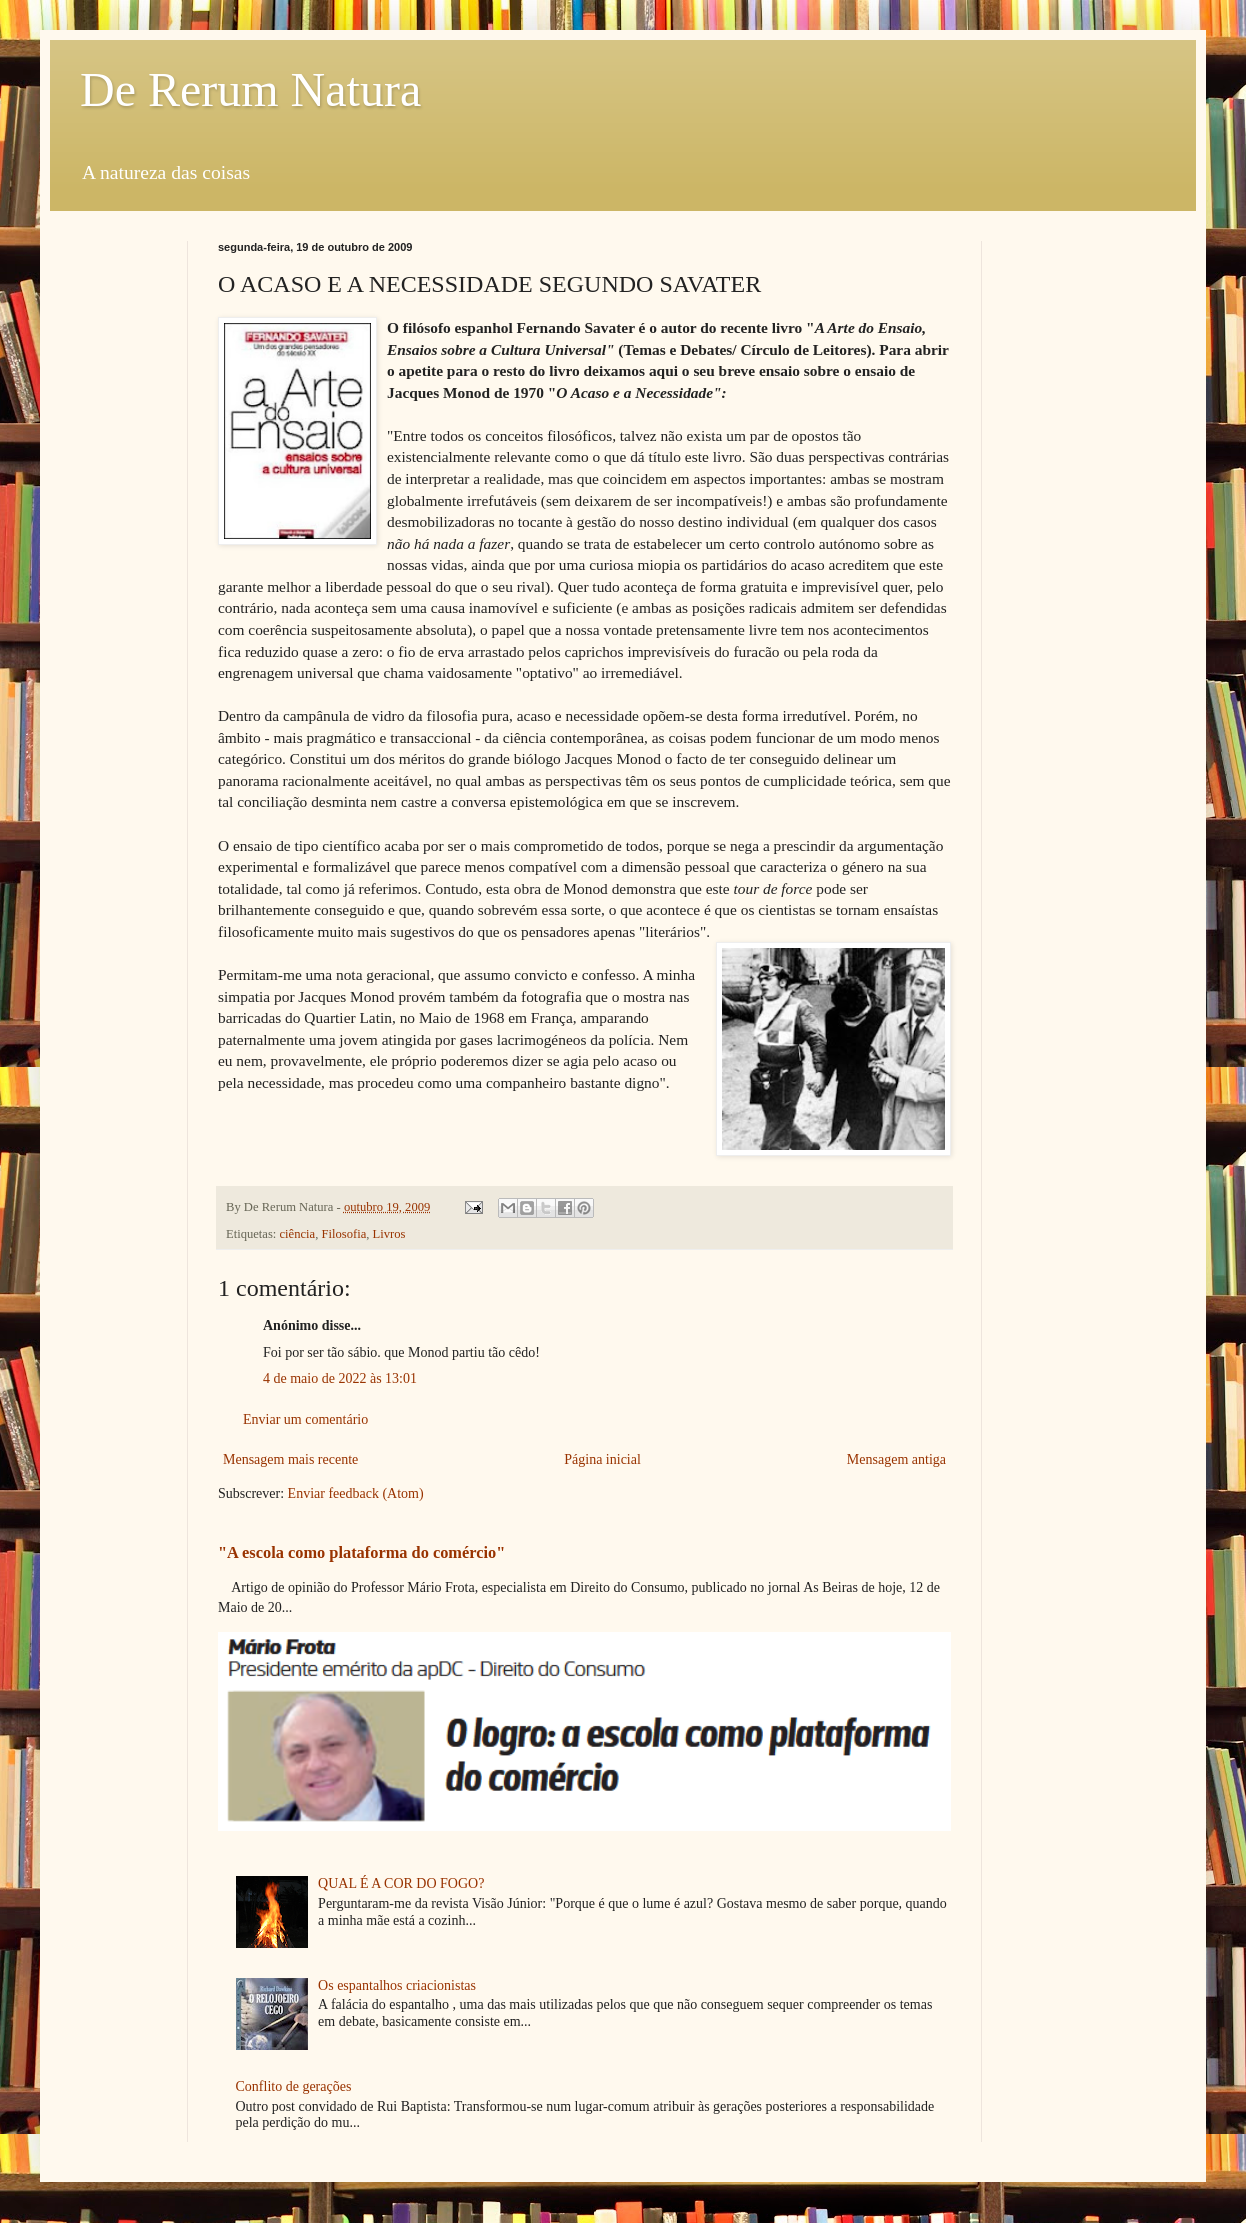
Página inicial (602, 1459)
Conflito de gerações (294, 2086)
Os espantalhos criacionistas (397, 1985)
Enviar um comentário (305, 1419)
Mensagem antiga (896, 1459)
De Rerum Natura (250, 89)
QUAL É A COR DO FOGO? (401, 1883)
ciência (298, 1234)
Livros (389, 1234)
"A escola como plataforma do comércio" (361, 1552)
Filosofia (343, 1234)
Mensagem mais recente (290, 1459)
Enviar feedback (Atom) (356, 1493)
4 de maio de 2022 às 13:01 (340, 1378)
